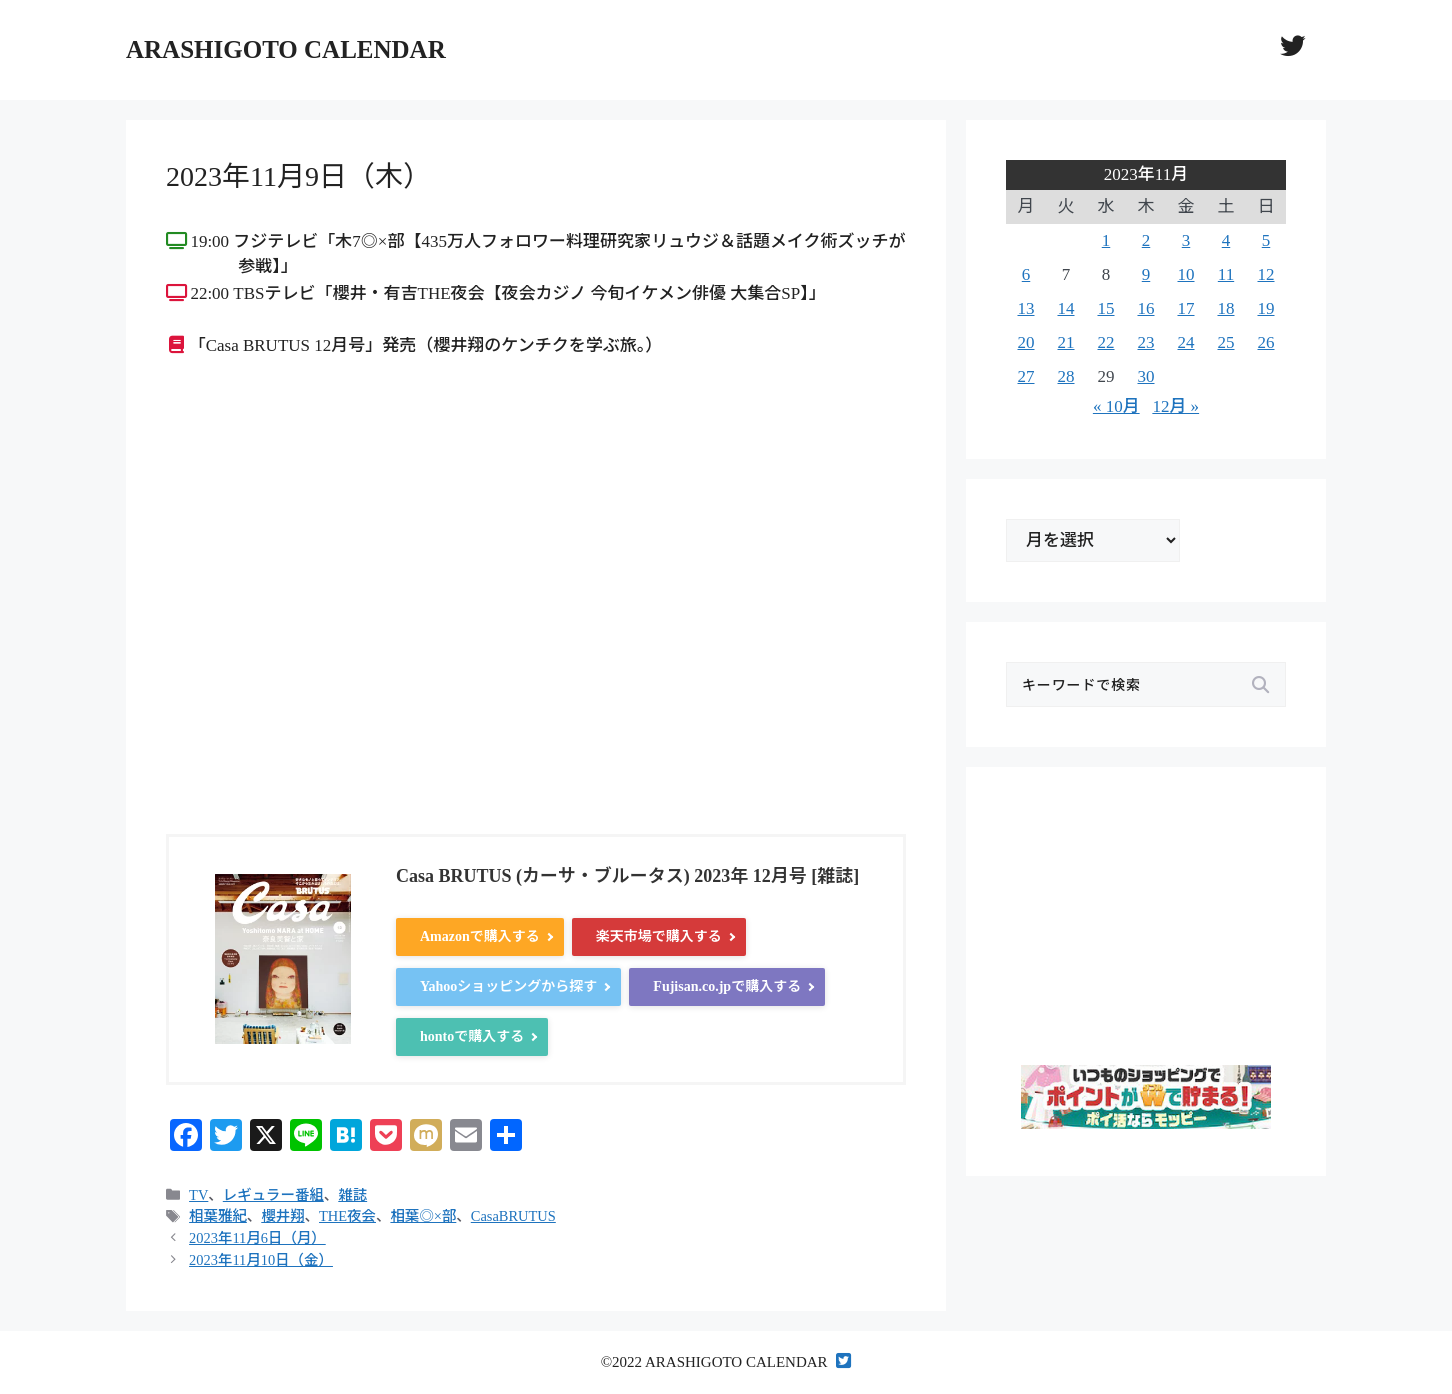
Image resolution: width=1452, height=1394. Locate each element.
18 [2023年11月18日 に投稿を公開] (1226, 308)
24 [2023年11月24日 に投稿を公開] (1186, 342)
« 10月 (1116, 406)
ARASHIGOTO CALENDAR (286, 49)
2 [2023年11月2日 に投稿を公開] (1146, 240)
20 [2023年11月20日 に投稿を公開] (1026, 342)
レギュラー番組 (273, 1195)
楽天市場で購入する (659, 936)
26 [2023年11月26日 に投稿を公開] (1266, 342)
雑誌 (352, 1195)
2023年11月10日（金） (261, 1260)
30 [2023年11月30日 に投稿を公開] (1146, 376)
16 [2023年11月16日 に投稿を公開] (1146, 308)
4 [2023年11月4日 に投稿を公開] (1226, 240)
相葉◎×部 (423, 1216)
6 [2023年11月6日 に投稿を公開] (1026, 274)
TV (198, 1195)
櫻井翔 (282, 1216)
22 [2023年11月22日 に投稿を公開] (1106, 342)
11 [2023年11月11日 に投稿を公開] (1226, 274)
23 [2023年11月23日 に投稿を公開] (1146, 342)
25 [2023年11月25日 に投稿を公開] (1226, 342)
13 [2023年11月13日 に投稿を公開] (1026, 308)
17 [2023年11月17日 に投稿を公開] (1186, 308)
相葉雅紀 (218, 1216)
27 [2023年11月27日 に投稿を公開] (1026, 376)
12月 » (1175, 406)
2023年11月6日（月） (257, 1238)
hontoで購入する (472, 1036)
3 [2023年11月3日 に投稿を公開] (1186, 240)
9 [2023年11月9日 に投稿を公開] (1146, 274)
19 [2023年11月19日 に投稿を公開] (1266, 308)
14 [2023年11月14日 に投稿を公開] (1066, 308)
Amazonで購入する (480, 936)
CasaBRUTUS (513, 1216)
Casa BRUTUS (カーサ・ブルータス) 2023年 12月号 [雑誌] (627, 876)
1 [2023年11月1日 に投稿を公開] (1106, 240)
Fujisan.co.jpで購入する (727, 986)
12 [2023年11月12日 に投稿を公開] (1266, 274)
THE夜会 (347, 1216)
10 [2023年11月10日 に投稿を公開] (1186, 274)
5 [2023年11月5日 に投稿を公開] (1266, 240)
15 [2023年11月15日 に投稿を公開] (1106, 308)
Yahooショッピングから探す (508, 986)
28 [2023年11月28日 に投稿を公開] (1066, 376)
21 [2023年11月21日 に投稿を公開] (1066, 342)
